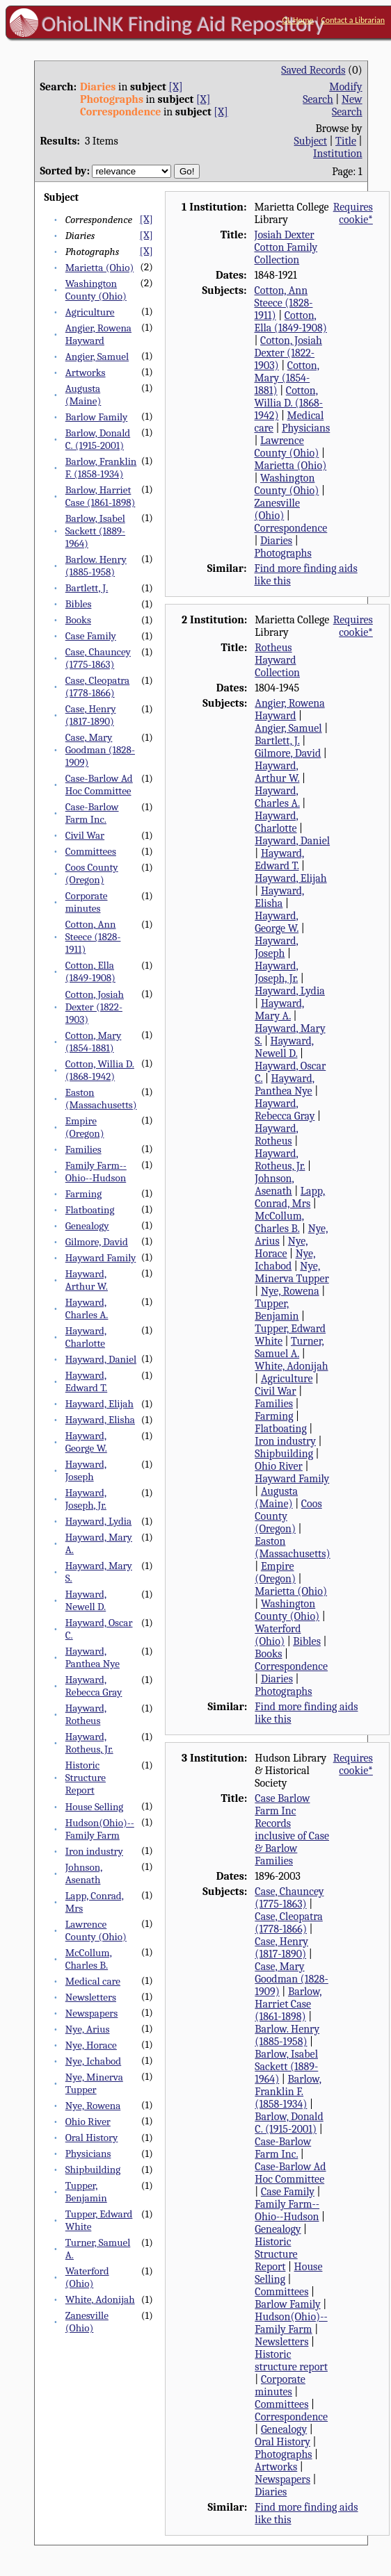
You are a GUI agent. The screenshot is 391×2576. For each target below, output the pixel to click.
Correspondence (291, 528)
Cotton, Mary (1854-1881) (93, 1041)
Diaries (276, 540)
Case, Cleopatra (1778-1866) (97, 686)
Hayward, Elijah (99, 1403)
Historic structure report (291, 2360)
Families (83, 1149)
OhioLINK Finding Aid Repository (183, 23)
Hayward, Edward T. (86, 1381)
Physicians (88, 2153)
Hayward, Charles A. (87, 1308)
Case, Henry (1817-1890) (90, 715)
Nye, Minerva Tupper (94, 2083)
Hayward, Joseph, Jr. (85, 1498)
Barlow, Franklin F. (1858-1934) (101, 467)
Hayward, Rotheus (85, 1714)
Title (345, 141)
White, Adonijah (100, 2299)
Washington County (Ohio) (96, 289)
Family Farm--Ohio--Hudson (96, 1171)
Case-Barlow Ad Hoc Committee (99, 784)
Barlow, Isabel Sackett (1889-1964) (95, 531)
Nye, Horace (91, 2045)
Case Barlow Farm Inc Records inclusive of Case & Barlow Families (292, 1829)
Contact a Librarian (353, 20)
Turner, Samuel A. (289, 1347)
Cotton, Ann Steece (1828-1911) (93, 936)
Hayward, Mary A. (279, 1009)
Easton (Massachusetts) (101, 1098)
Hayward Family (100, 1258)
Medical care (92, 1981)
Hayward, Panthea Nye (92, 1657)
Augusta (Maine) (83, 394)
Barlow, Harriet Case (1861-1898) (100, 496)
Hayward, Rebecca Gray (93, 1685)
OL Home (297, 20)
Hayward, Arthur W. (86, 1280)
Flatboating (90, 1210)
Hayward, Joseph (85, 1470)
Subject (310, 141)
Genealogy (87, 1226)
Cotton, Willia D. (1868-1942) (99, 1070)
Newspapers (91, 2013)
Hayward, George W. (86, 1441)
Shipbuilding (92, 2169)
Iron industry (94, 1851)
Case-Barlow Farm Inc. (92, 813)
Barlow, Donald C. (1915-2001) (97, 439)
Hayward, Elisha (100, 1419)
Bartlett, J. (87, 588)
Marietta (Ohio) (99, 267)
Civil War (84, 835)
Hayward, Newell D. (85, 1600)
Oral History (91, 2137)
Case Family (90, 636)
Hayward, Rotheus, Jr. (89, 1742)
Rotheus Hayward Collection (277, 660)
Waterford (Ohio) (87, 2277)
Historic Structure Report (85, 1777)
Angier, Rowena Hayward (98, 334)
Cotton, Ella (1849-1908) (90, 971)
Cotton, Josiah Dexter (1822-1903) (94, 1007)
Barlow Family (96, 417)
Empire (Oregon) (84, 1127)
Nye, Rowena (93, 2105)
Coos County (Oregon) (91, 873)
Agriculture (90, 312)
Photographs (283, 553)
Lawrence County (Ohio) (96, 1930)
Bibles (78, 604)
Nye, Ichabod (93, 2061)
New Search (347, 105)
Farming (83, 1194)
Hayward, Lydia (98, 1521)
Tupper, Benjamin (86, 2191)
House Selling (94, 1806)
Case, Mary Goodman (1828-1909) (100, 750)
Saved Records (313, 70)
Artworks (85, 372)
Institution (337, 153)
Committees (90, 851)
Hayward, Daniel (100, 1359)
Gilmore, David (96, 1242)
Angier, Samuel (97, 356)
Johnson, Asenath (84, 1873)
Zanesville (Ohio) (87, 2321)
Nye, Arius (87, 2029)
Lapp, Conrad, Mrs (290, 1197)
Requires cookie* (353, 213)
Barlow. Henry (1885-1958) (96, 565)
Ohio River (88, 2121)
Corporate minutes (86, 901)
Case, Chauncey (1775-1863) (98, 658)
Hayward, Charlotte (85, 1336)
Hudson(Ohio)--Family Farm (99, 1828)
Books (78, 620)
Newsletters (90, 1997)
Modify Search (332, 93)
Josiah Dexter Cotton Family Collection (286, 247)
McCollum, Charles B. (88, 1958)
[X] (175, 87)
